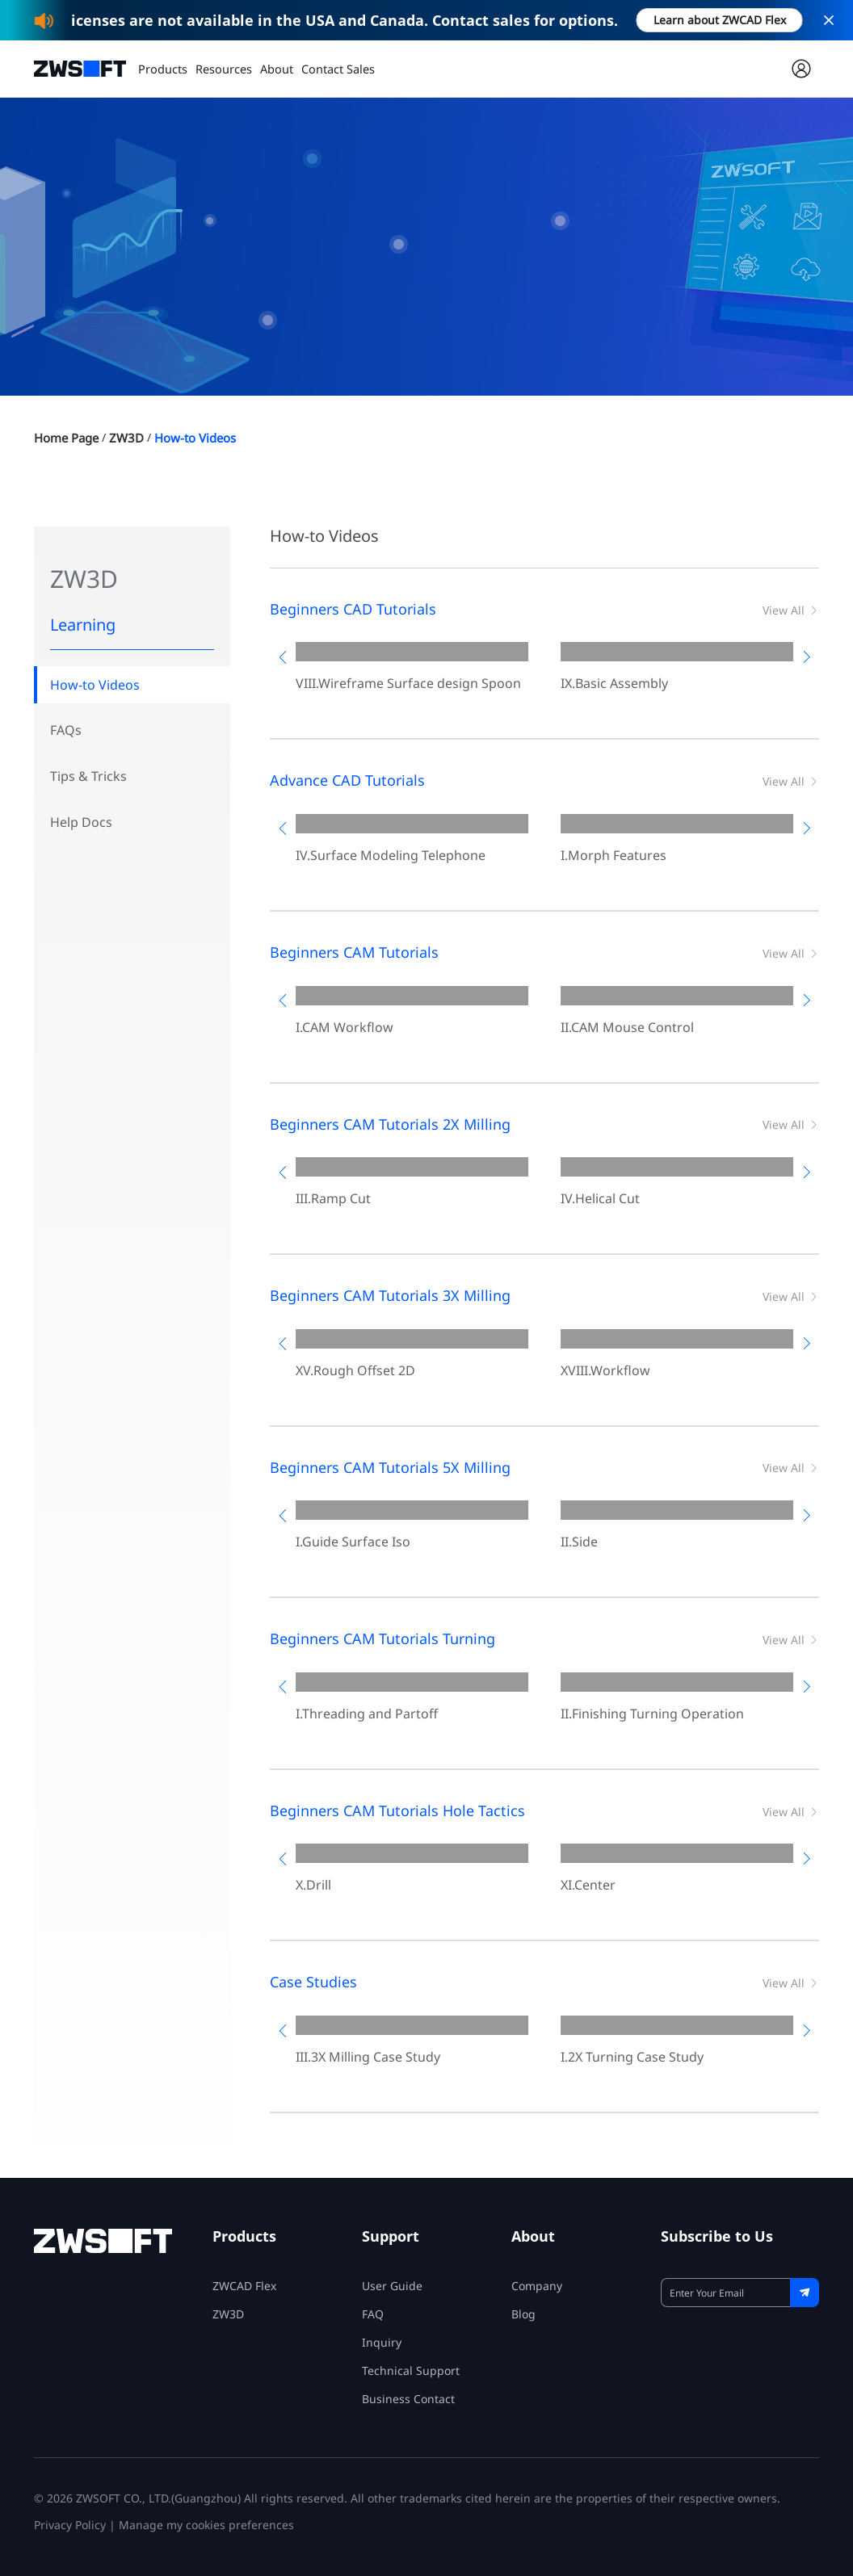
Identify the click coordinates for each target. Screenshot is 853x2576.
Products (162, 68)
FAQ (373, 2314)
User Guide (392, 2285)
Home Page (69, 438)
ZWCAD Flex (244, 2285)
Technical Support (411, 2370)
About (274, 68)
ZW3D (134, 438)
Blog (523, 2314)
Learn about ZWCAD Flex (719, 19)
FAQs (66, 732)
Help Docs (81, 826)
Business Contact (408, 2398)
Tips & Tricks (88, 779)
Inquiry (381, 2342)
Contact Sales (334, 68)
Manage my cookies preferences (206, 2524)
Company (536, 2285)
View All (791, 610)
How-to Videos (207, 438)
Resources (222, 68)
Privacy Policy (70, 2524)
